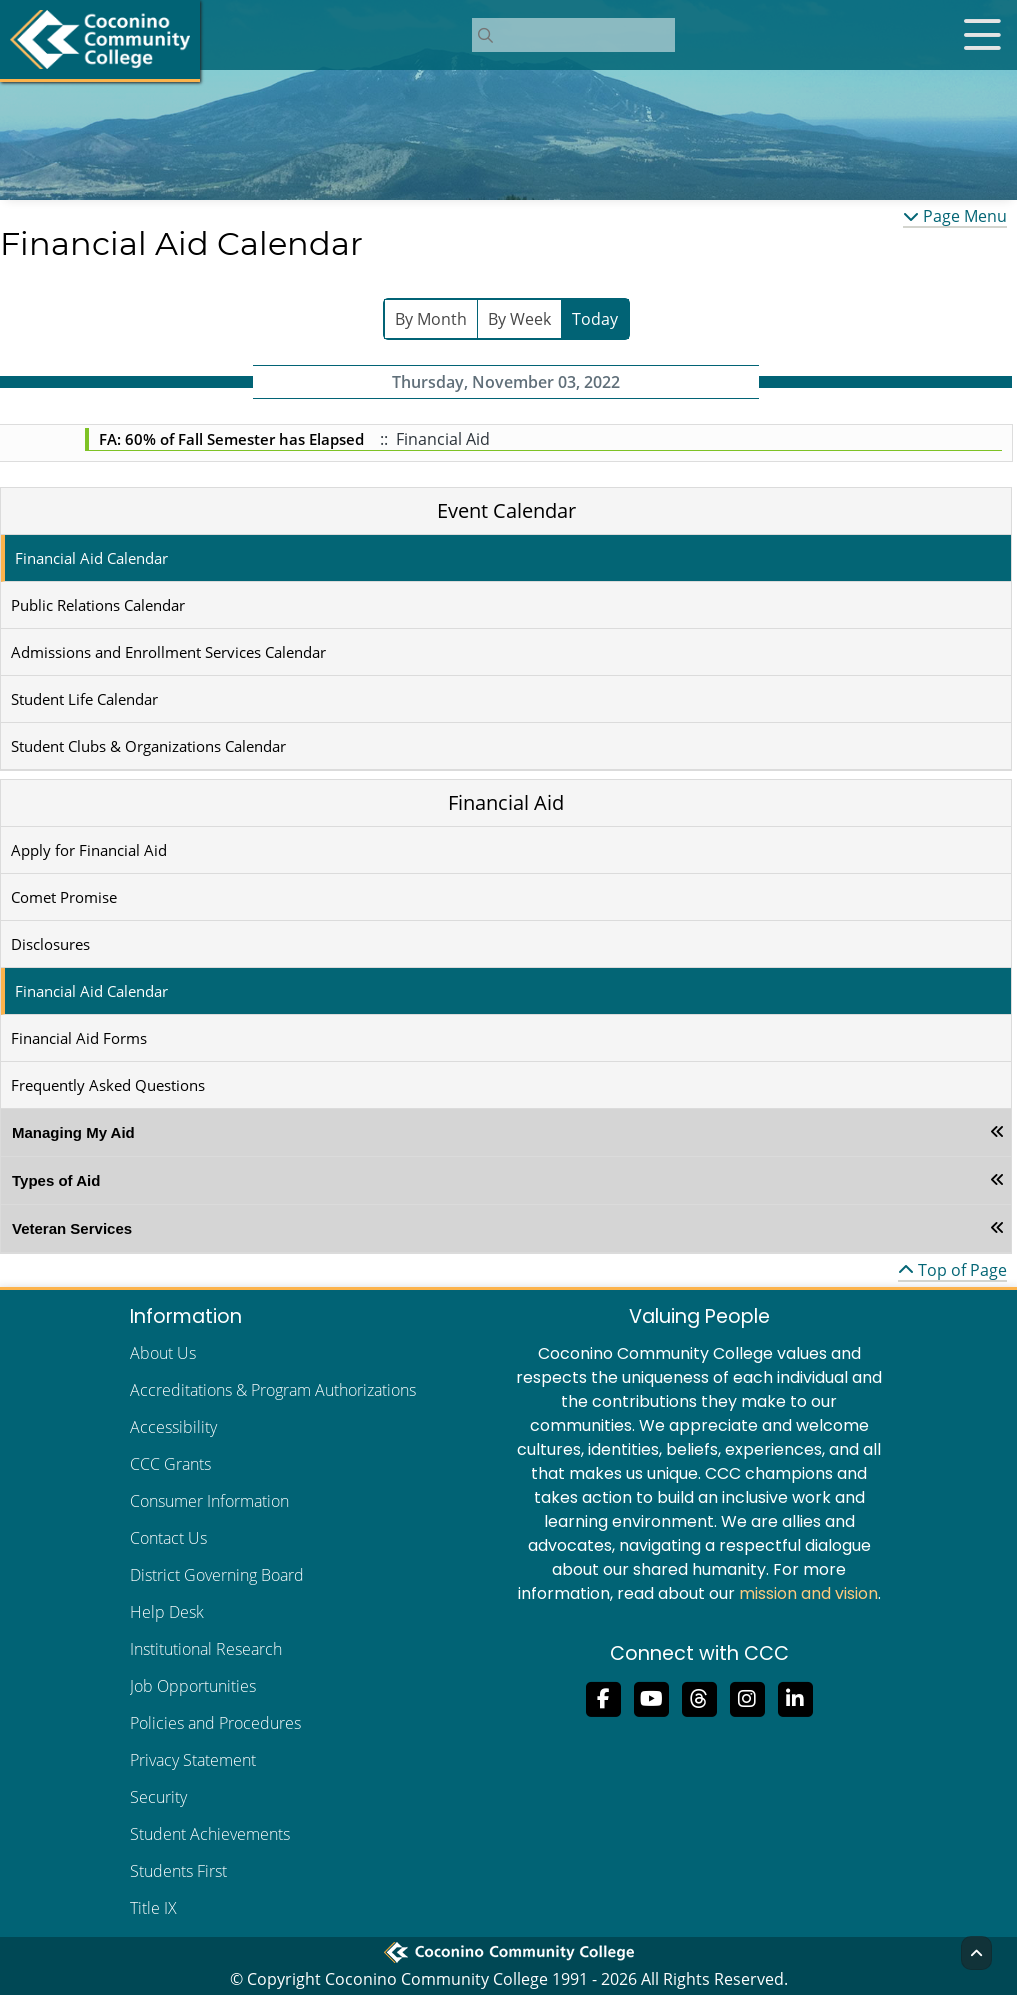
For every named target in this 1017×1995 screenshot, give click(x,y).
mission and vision (808, 1593)
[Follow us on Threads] (699, 1697)
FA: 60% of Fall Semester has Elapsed (231, 439)
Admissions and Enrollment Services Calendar (168, 652)
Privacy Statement (193, 1760)
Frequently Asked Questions (108, 1085)
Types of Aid (56, 1180)
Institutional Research (206, 1649)
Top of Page (952, 1270)
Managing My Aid (73, 1132)
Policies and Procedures (215, 1723)
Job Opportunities (193, 1686)
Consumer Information (209, 1501)
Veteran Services (72, 1228)
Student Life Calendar (84, 699)
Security (158, 1797)
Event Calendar (506, 510)
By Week (519, 319)
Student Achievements (210, 1834)
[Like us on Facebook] (603, 1697)
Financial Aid (506, 802)
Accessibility (173, 1427)
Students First (178, 1871)
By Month (431, 319)
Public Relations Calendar (98, 605)
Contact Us (168, 1538)
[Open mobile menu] (982, 35)
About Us (163, 1353)
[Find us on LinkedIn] (795, 1697)
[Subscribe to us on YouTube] (651, 1697)
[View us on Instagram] (747, 1697)
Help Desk (167, 1612)
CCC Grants (170, 1464)
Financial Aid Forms (79, 1038)
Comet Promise (64, 897)
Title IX (153, 1908)
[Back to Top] (976, 1953)
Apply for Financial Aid (89, 850)
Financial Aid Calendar (91, 558)
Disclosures (50, 944)
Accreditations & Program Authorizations (273, 1390)
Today (595, 319)
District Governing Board (217, 1575)
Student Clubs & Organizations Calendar (148, 746)
